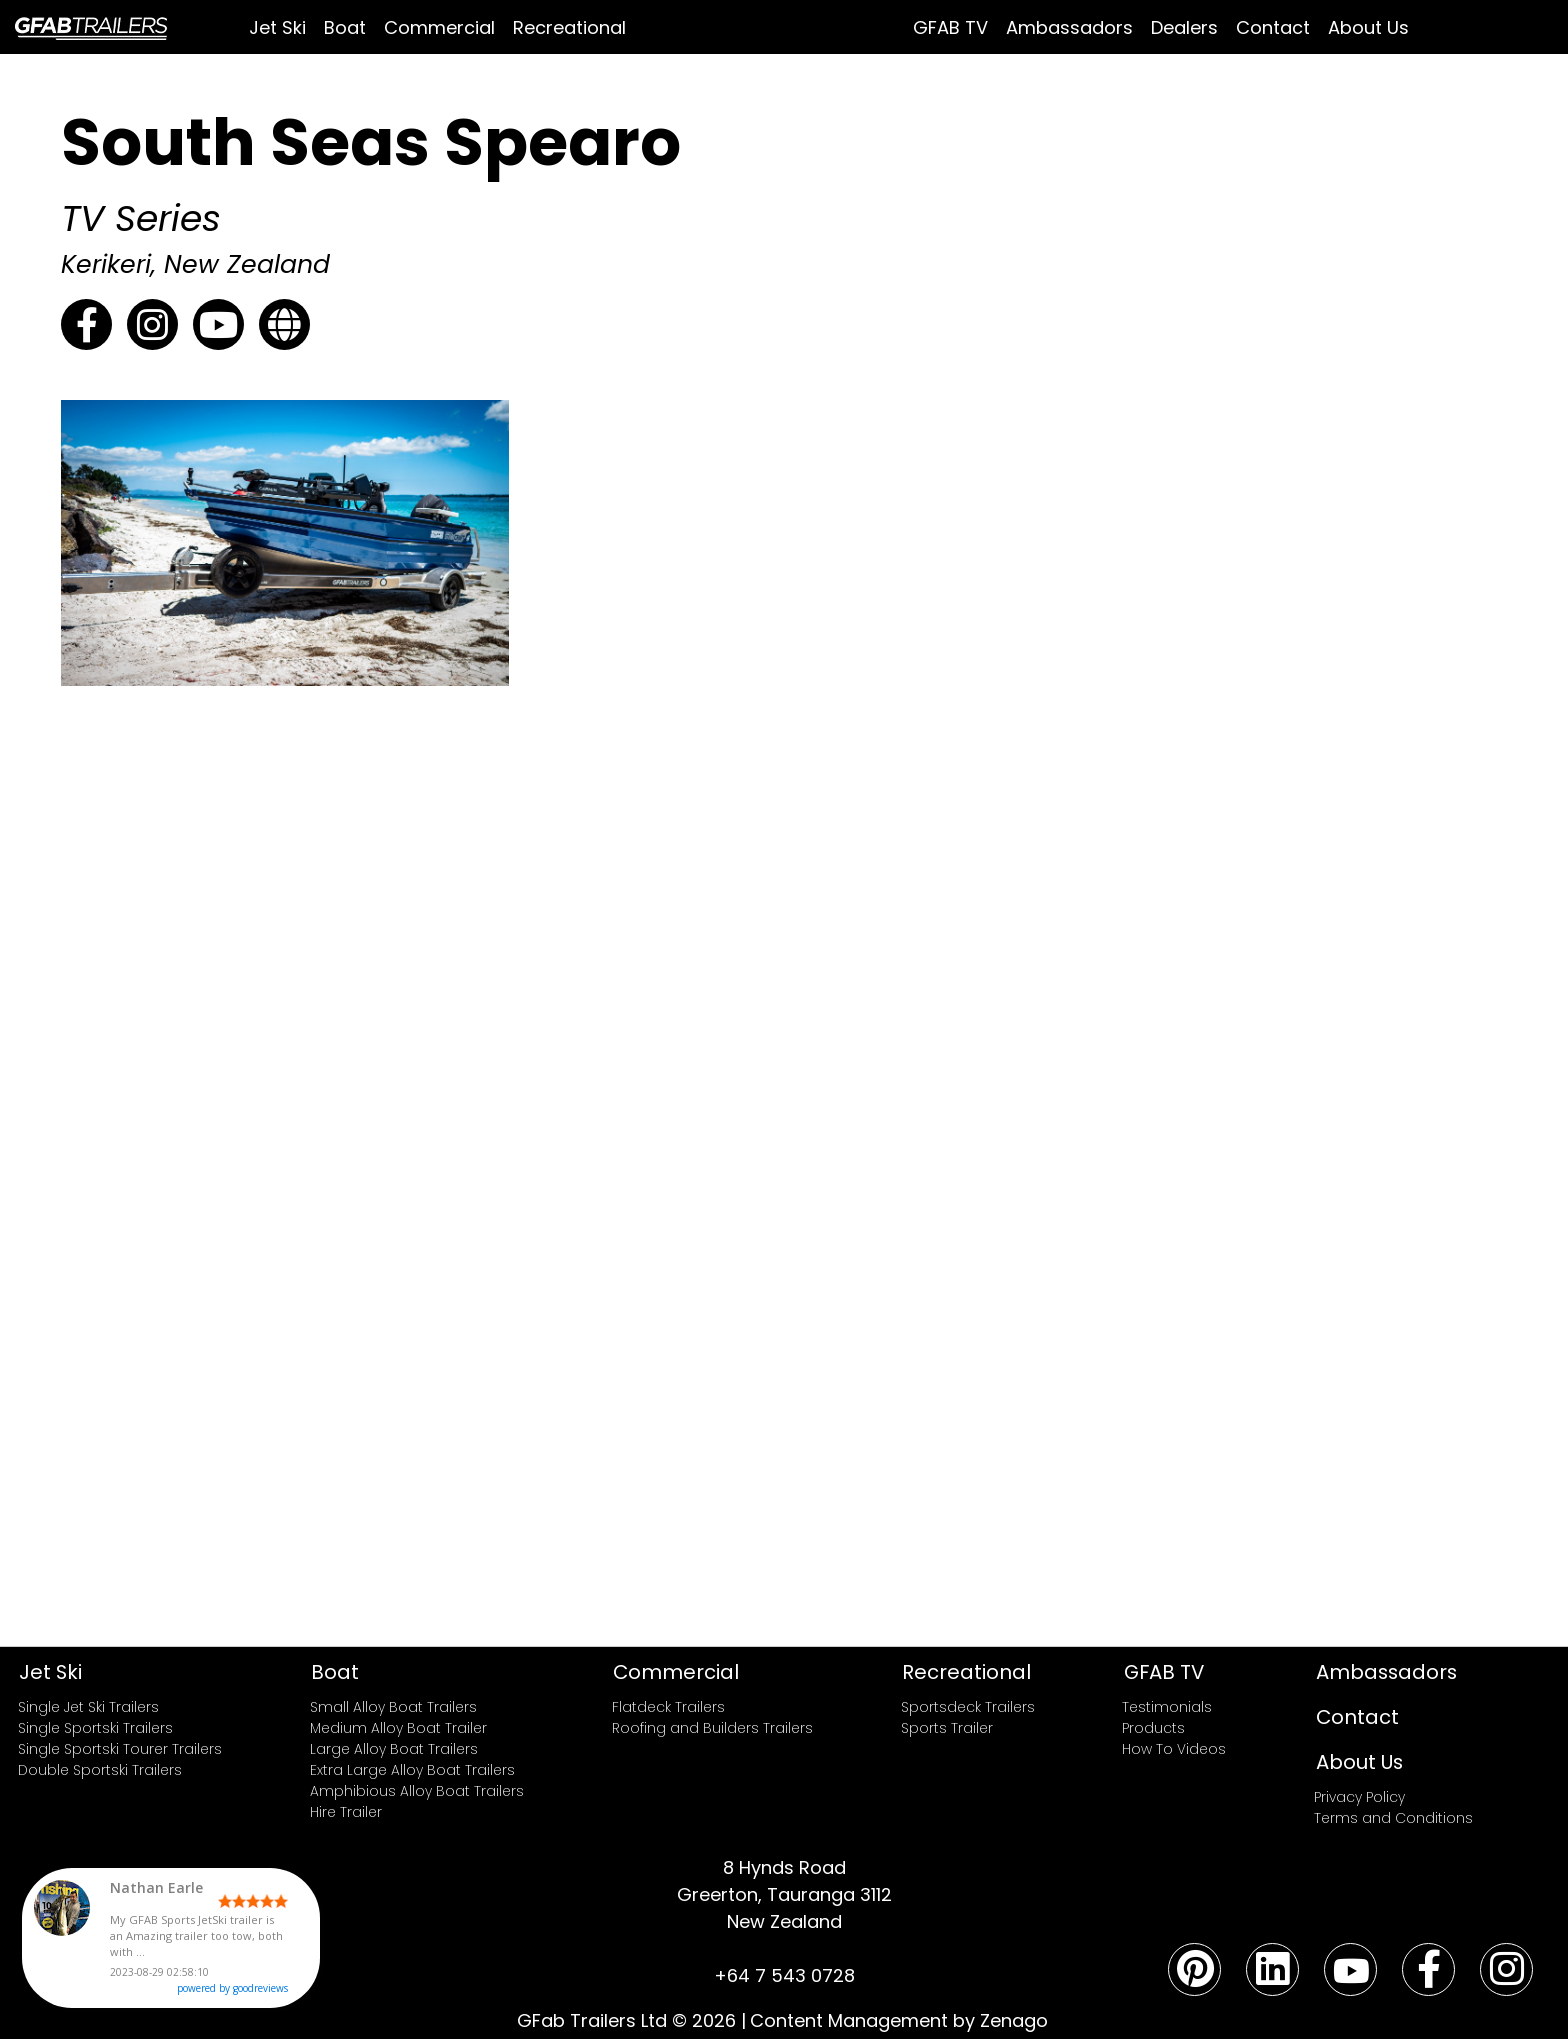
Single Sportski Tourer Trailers (120, 1749)
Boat (345, 27)
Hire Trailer (346, 1812)
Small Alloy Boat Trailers (393, 1707)
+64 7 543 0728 (784, 1975)
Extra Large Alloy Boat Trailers (412, 1770)
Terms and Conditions (1393, 1818)
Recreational (569, 27)
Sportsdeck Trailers (968, 1707)
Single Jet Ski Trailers (88, 1707)
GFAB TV (950, 27)
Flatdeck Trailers (668, 1707)
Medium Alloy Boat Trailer (398, 1728)
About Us (1368, 27)
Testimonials (1167, 1707)
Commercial (439, 27)
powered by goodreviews (282, 1993)
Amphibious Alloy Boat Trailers (417, 1791)
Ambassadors (1069, 27)
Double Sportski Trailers (100, 1770)
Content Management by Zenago (899, 2020)
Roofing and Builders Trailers (712, 1728)
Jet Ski (277, 27)
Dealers (1184, 27)
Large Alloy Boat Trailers (394, 1749)
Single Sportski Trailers (95, 1728)
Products (1153, 1728)
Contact (1273, 27)
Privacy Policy (1359, 1797)
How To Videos (1174, 1749)
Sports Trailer (947, 1728)
